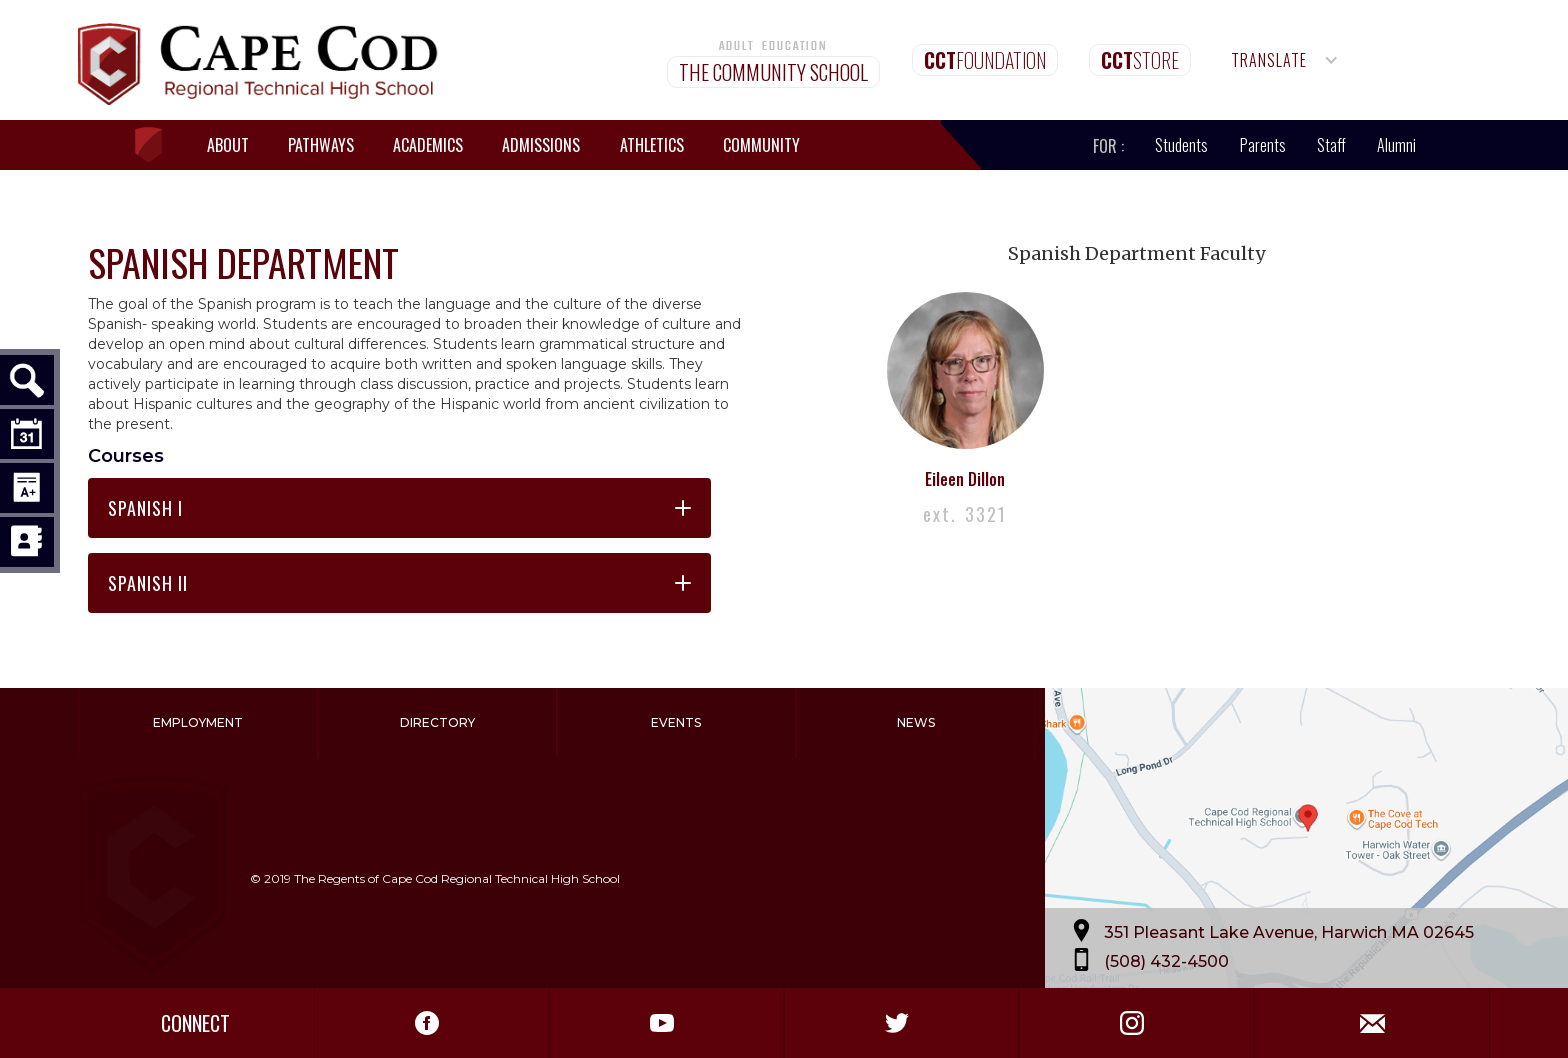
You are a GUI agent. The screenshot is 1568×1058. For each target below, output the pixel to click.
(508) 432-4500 (1166, 961)
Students (1181, 145)
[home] (158, 145)
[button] (1285, 60)
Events (676, 722)
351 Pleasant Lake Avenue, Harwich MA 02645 (1289, 932)
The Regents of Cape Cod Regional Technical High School (457, 878)
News (916, 722)
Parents (1263, 145)
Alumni (1396, 145)
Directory (437, 722)
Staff (1331, 145)
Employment (198, 722)
